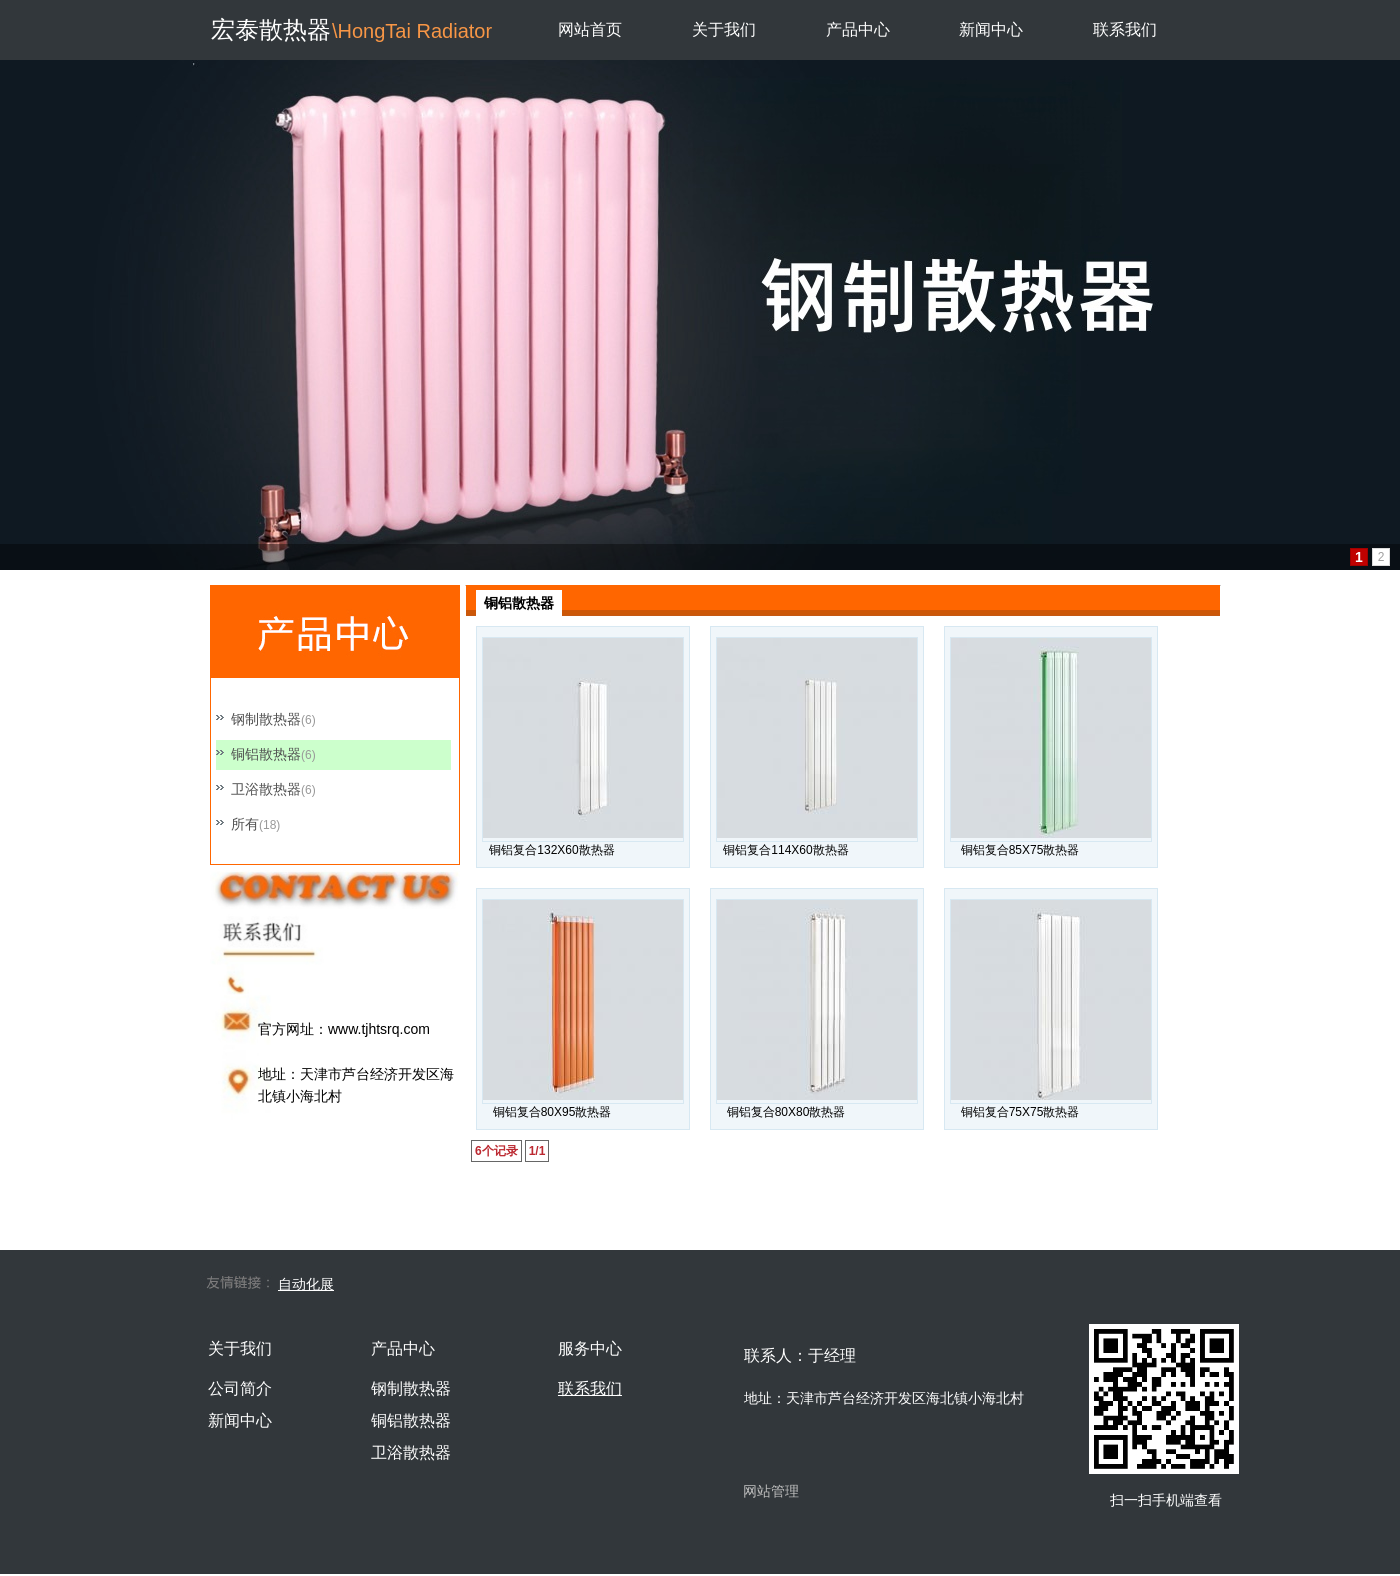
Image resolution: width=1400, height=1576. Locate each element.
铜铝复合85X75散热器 (1020, 850)
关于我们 (724, 29)
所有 (245, 824)
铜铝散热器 (266, 754)
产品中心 (858, 29)
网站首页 (590, 29)
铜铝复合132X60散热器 (551, 850)
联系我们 (1125, 29)
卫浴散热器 (266, 789)
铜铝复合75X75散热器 (1020, 1112)
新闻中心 (991, 29)
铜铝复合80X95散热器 (552, 1112)
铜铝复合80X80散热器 (786, 1112)
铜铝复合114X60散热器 (785, 850)
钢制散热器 (266, 719)
